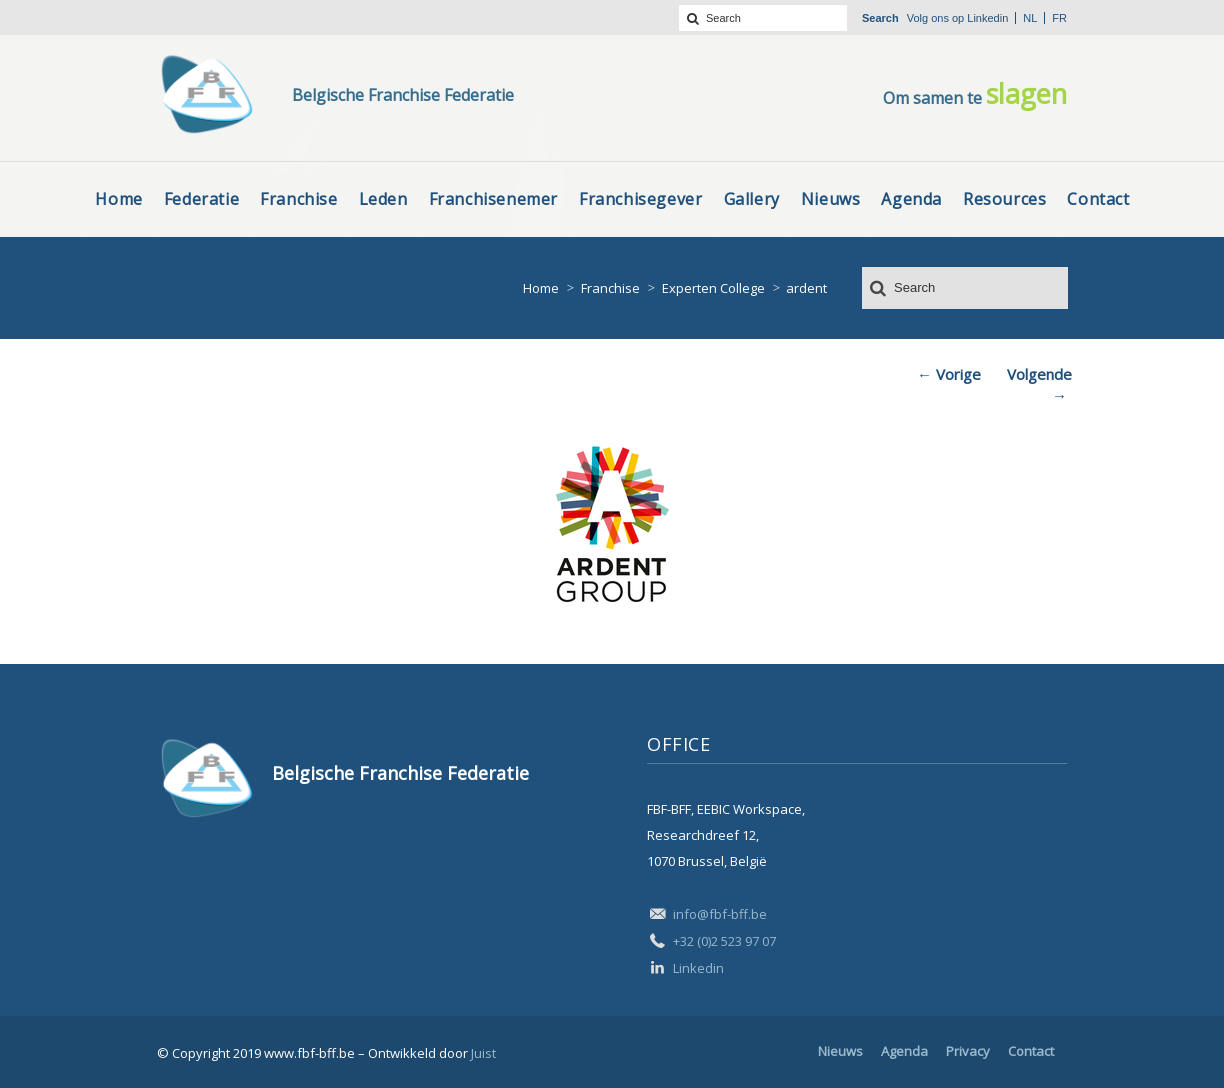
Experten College (713, 288)
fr (1059, 18)
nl (1030, 18)
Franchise (610, 288)
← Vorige (949, 374)
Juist (483, 1053)
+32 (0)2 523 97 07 (724, 941)
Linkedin (987, 18)
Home (541, 288)
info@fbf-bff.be (720, 914)
